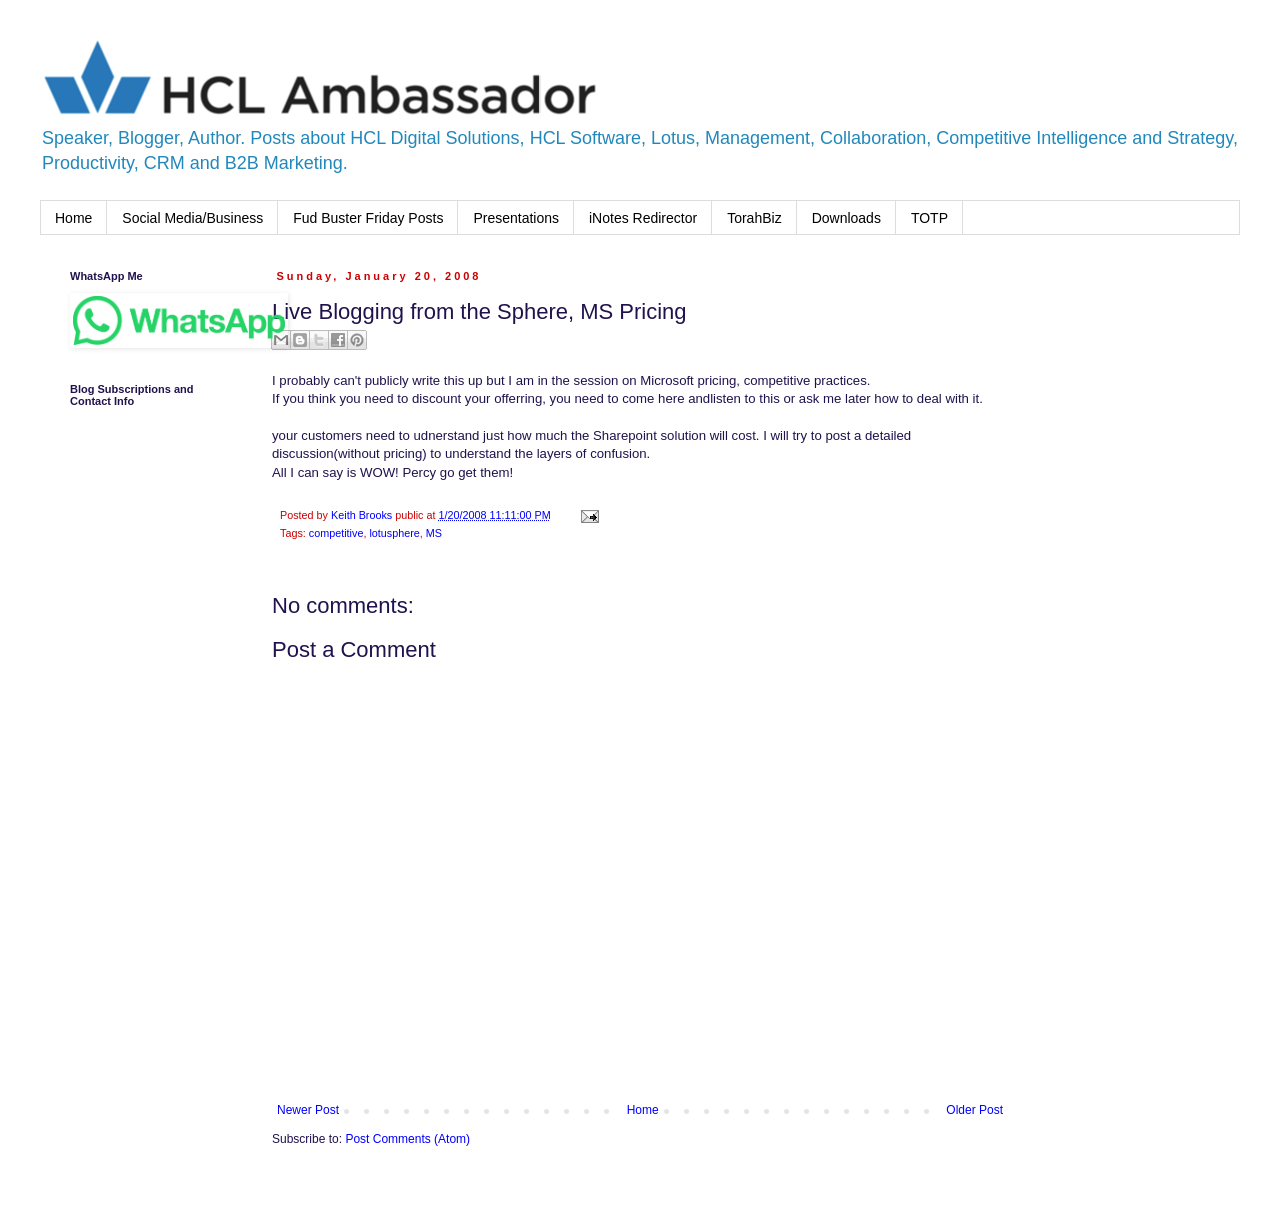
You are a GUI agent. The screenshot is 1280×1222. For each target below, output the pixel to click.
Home (73, 218)
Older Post (974, 1110)
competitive (336, 533)
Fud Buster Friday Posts (368, 218)
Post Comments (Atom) (407, 1139)
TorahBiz (754, 218)
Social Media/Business (192, 218)
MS (434, 533)
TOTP (929, 218)
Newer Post (308, 1110)
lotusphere (394, 533)
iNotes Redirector (643, 218)
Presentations (516, 218)
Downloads (846, 218)
